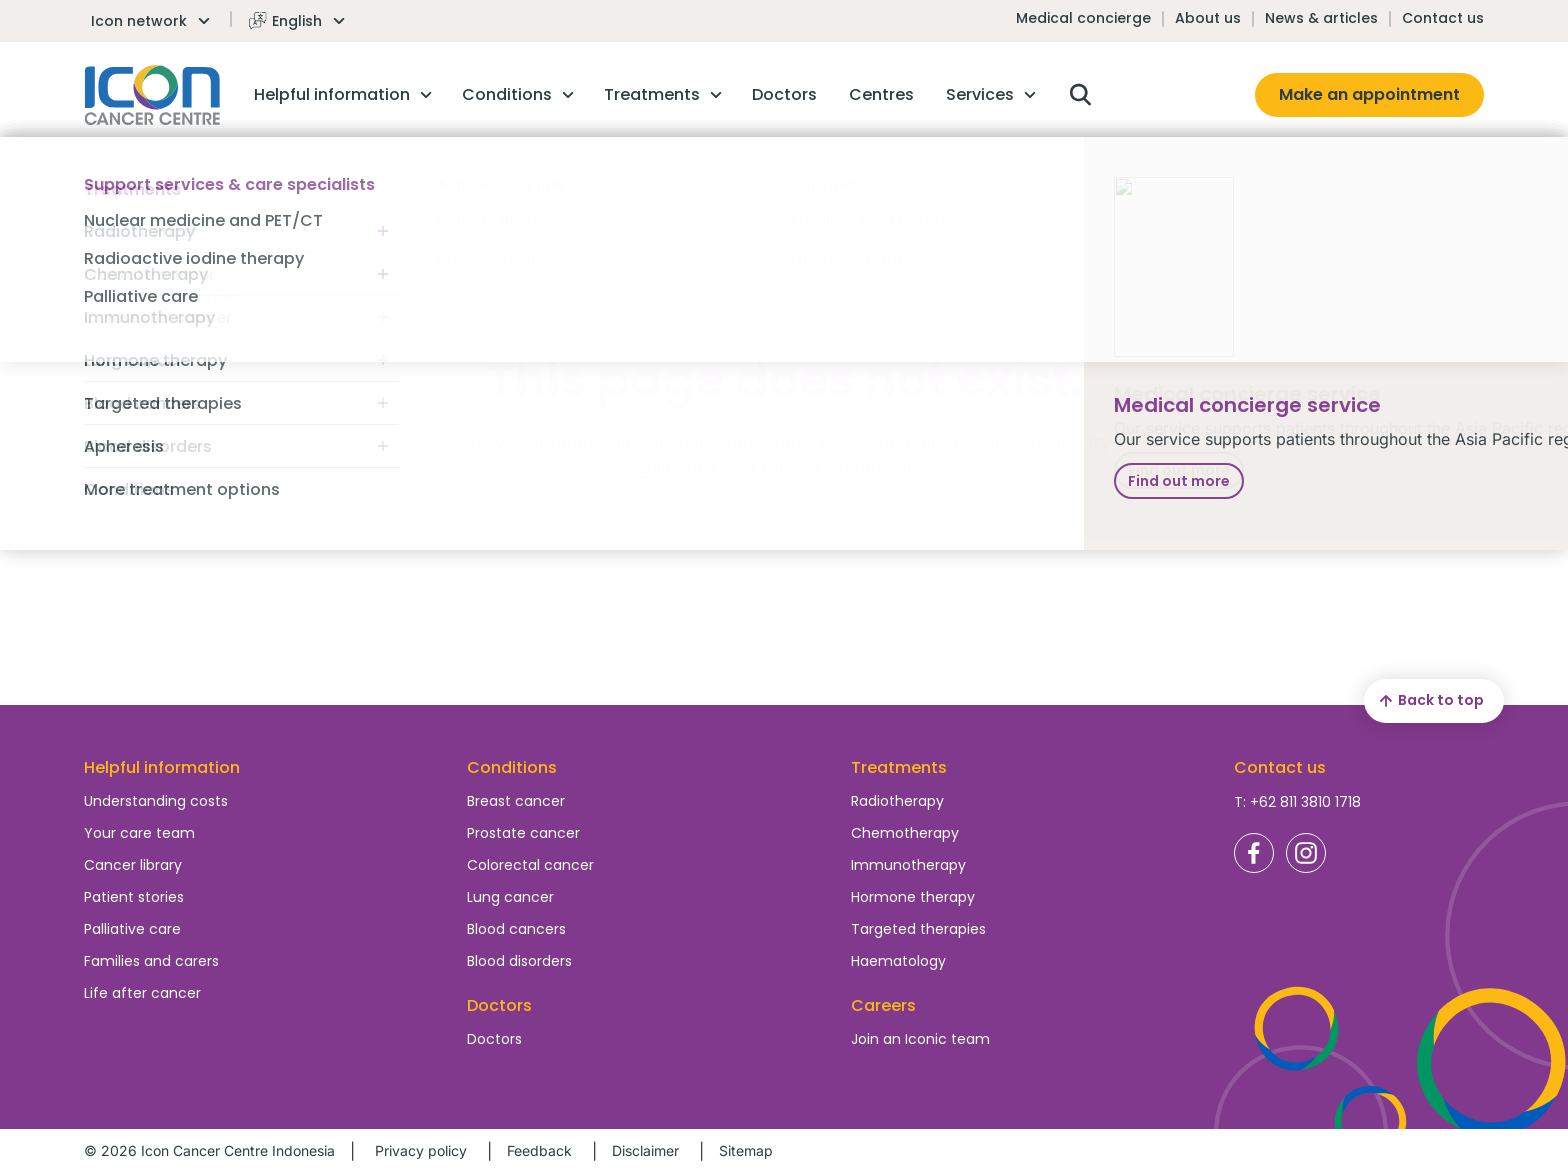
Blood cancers (516, 929)
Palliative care (132, 929)
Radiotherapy (897, 801)
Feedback (539, 1150)
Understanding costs (156, 801)
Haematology (898, 961)
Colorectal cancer (530, 865)
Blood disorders (519, 961)
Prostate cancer (523, 833)
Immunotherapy (908, 865)
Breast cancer (516, 801)
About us (1208, 18)
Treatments (899, 767)
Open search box (1080, 95)
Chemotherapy (905, 833)
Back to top (1429, 701)
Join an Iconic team (920, 1039)
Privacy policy (421, 1150)
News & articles (1321, 18)
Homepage (152, 95)
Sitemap (746, 1150)
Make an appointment (1369, 94)
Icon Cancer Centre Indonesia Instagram (1306, 853)
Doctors (494, 1039)
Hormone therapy (913, 897)
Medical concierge (1083, 18)
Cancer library (133, 865)
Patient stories (134, 897)
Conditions (512, 767)
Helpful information (162, 767)
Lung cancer (510, 897)
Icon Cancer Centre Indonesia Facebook (1254, 853)
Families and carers (151, 961)
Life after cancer (142, 993)
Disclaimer (645, 1150)
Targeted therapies (918, 929)
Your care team (139, 833)
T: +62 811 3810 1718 (1297, 802)
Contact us (1443, 18)
